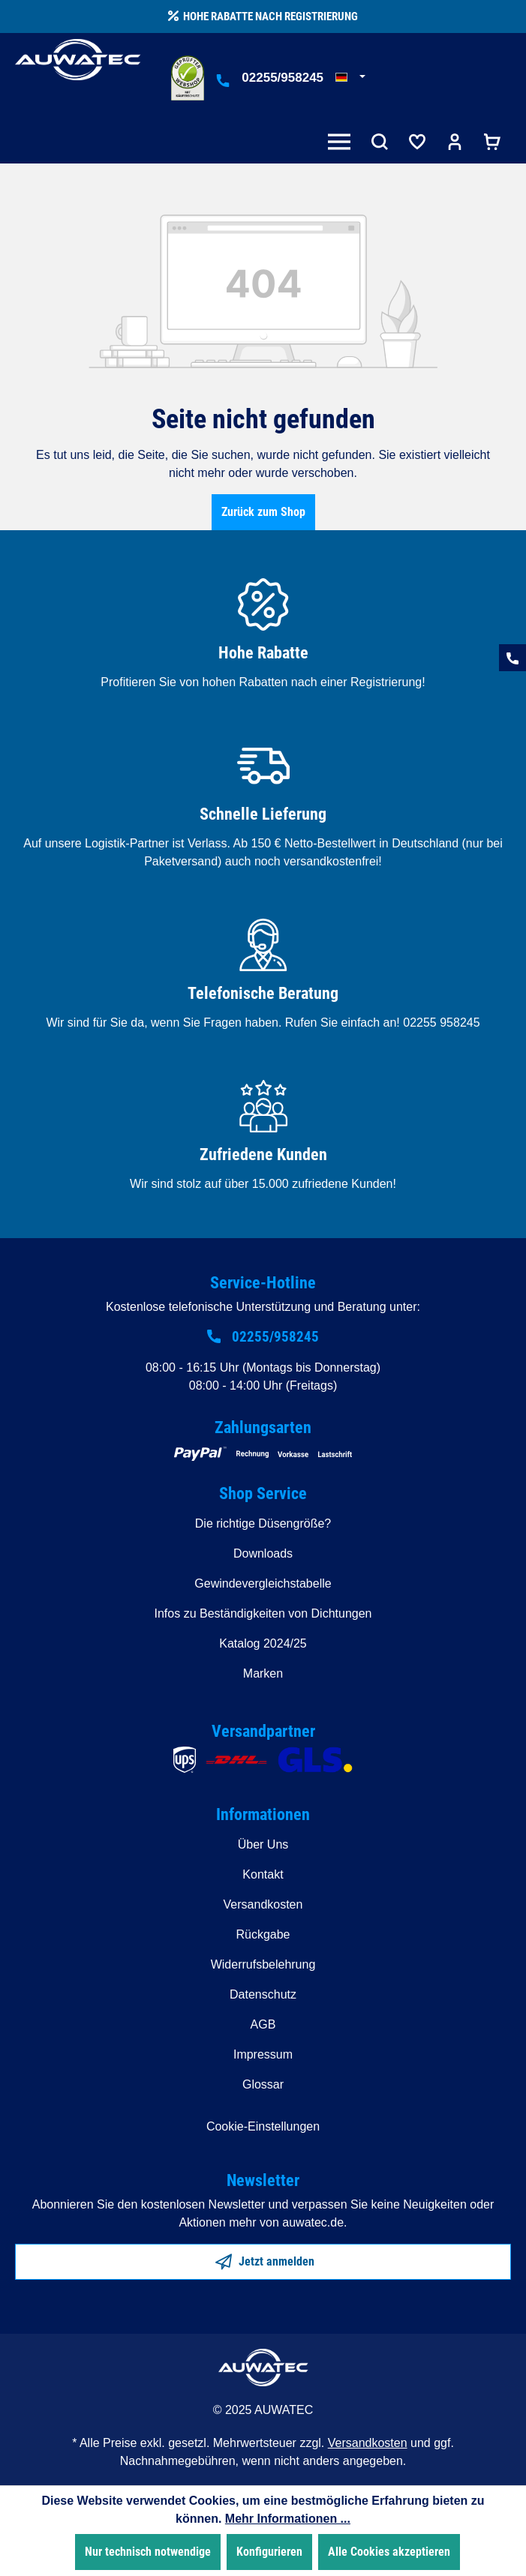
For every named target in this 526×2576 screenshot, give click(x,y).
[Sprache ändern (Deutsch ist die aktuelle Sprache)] (350, 78)
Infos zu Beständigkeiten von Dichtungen (263, 1613)
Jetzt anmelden (264, 2259)
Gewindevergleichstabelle (262, 1583)
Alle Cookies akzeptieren (389, 2552)
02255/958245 (282, 77)
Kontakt (262, 1874)
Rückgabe (263, 1934)
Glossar (263, 2084)
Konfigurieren (269, 2552)
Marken (263, 1673)
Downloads (263, 1553)
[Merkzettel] (417, 143)
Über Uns (263, 1844)
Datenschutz (263, 1994)
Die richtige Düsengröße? (263, 1523)
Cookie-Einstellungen (263, 2126)
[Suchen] (379, 143)
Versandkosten (263, 1904)
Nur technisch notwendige (148, 2552)
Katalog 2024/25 (263, 1643)
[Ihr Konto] (454, 143)
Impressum (263, 2054)
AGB (263, 2024)
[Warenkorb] (492, 143)
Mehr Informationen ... (287, 2518)
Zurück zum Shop (263, 512)
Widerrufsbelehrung (263, 1964)
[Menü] (342, 143)
